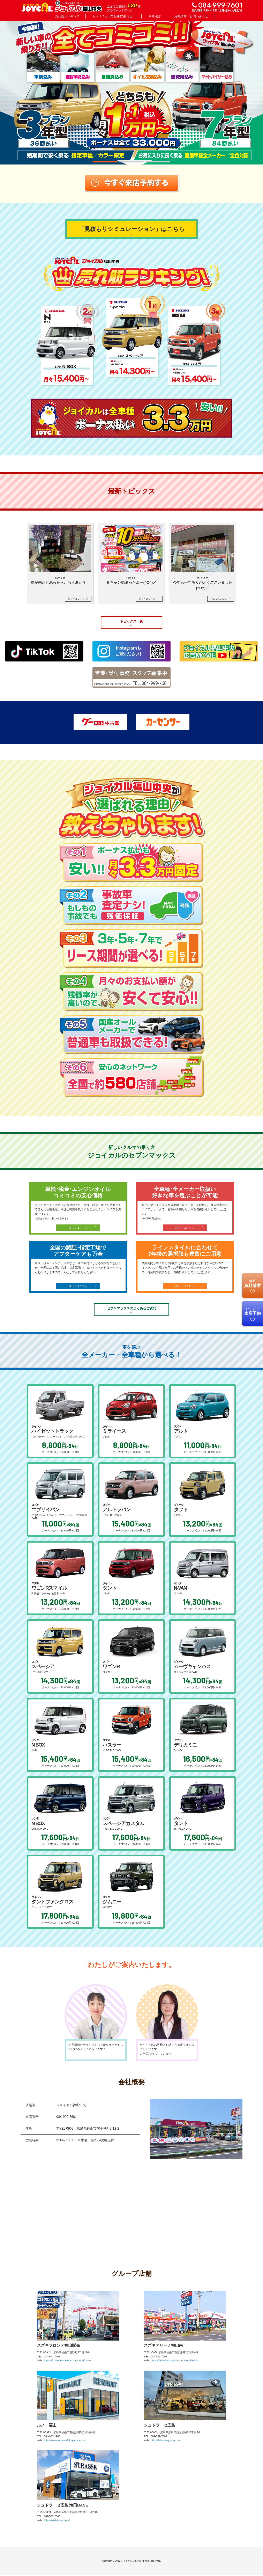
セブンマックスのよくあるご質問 (131, 1309)
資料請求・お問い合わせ (191, 16)
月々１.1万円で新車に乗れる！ (114, 16)
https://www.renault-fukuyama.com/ (64, 2441)
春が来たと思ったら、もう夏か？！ (60, 584)
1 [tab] (105, 161)
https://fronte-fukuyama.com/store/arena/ (174, 2361)
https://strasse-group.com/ (166, 2441)
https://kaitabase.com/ (56, 2521)
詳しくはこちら (76, 599)
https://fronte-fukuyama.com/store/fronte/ (67, 2361)
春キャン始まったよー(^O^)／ (131, 584)
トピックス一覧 (131, 622)
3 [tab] (157, 161)
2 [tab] (131, 161)
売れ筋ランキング (67, 16)
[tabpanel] (131, 92)
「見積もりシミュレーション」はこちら (132, 229)
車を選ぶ (155, 16)
